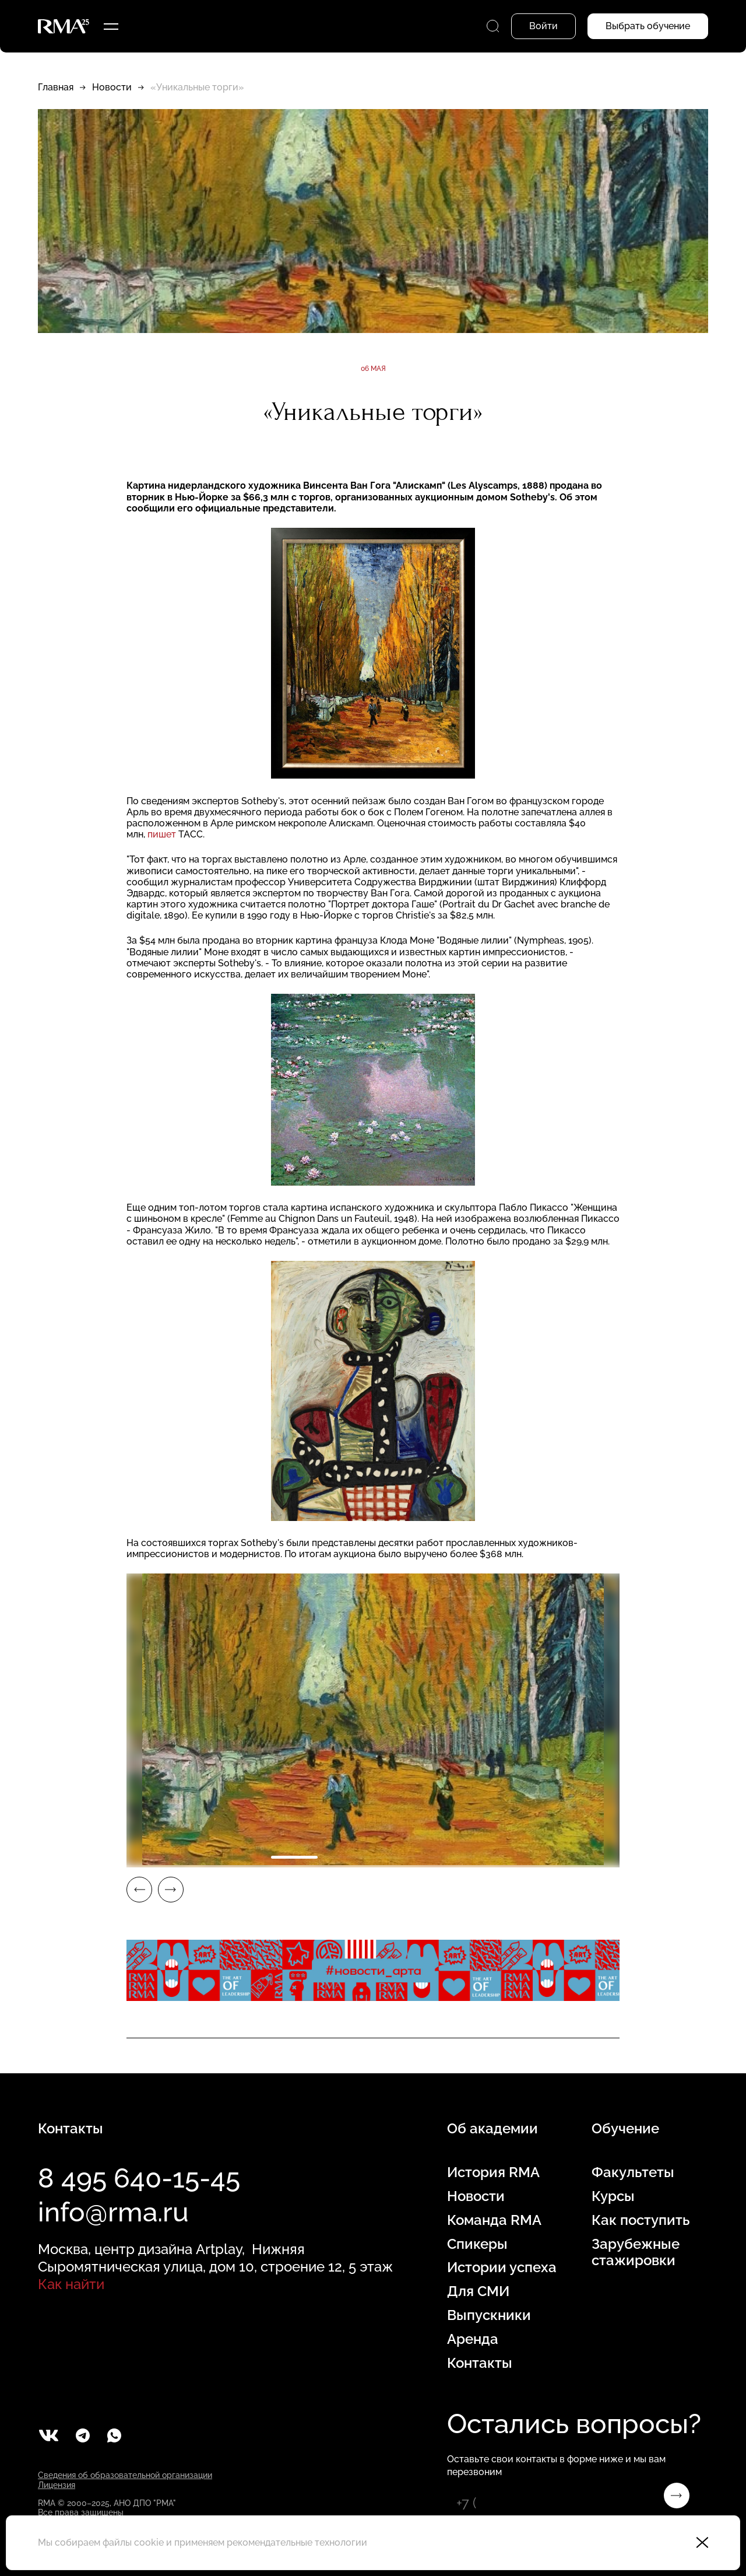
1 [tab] (294, 1857)
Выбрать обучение (648, 25)
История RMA (493, 2172)
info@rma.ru (113, 2212)
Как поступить (640, 2220)
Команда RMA (494, 2220)
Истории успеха (502, 2267)
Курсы (613, 2196)
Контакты (479, 2363)
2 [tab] (346, 1857)
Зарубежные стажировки (636, 2252)
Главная (55, 87)
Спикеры (477, 2244)
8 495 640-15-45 (139, 2178)
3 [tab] (399, 1857)
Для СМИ (478, 2291)
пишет (161, 834)
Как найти (71, 2284)
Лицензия (56, 2485)
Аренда (472, 2339)
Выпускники (489, 2315)
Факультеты (633, 2172)
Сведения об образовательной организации (125, 2475)
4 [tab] (451, 1857)
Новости (112, 87)
